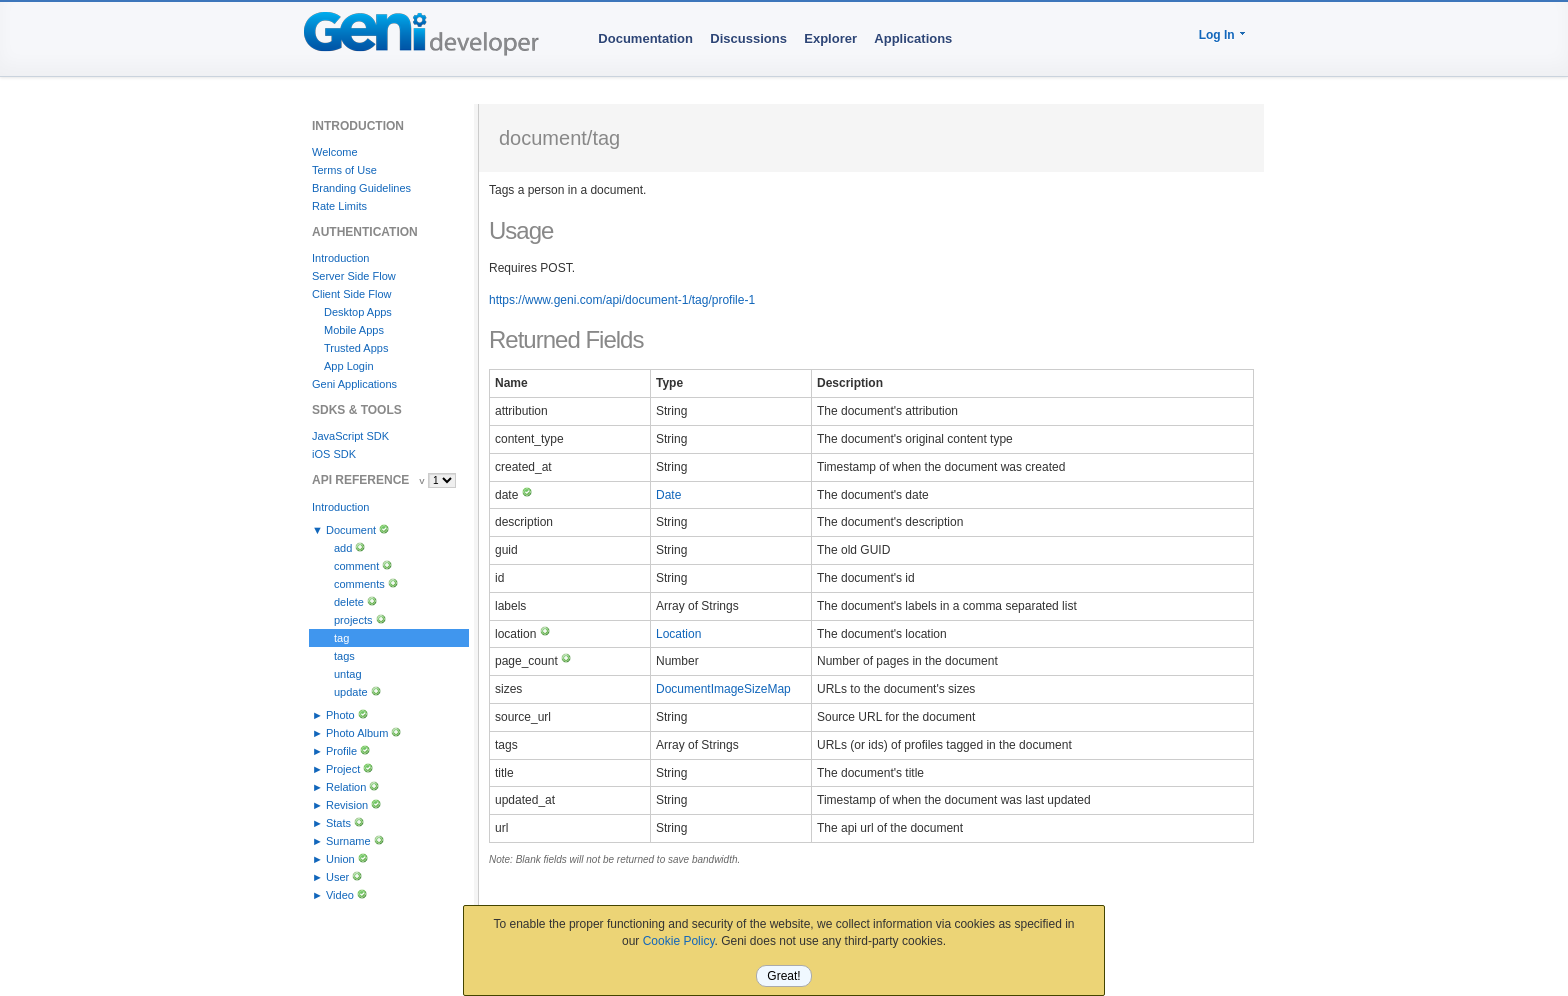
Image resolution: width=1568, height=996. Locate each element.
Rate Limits (339, 206)
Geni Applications (354, 384)
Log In (1217, 35)
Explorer (830, 38)
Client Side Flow (351, 294)
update (351, 692)
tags (344, 656)
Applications (913, 38)
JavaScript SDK (350, 436)
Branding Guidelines (361, 188)
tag (341, 638)
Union (340, 859)
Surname (348, 841)
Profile (341, 751)
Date (668, 495)
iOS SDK (334, 454)
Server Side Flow (354, 276)
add (343, 548)
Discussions (748, 38)
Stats (338, 823)
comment (356, 566)
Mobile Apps (354, 330)
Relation (346, 787)
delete (349, 602)
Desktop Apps (358, 312)
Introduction (340, 258)
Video (340, 895)
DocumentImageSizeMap (723, 689)
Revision (347, 805)
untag (348, 674)
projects (353, 620)
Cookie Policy (679, 941)
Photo (340, 715)
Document (351, 530)
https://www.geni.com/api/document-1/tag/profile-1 (622, 300)
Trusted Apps (356, 348)
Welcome (335, 152)
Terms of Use (344, 170)
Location (678, 634)
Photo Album (357, 733)
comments (359, 584)
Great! (783, 976)
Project (343, 769)
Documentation (645, 38)
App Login (349, 366)
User (337, 877)
